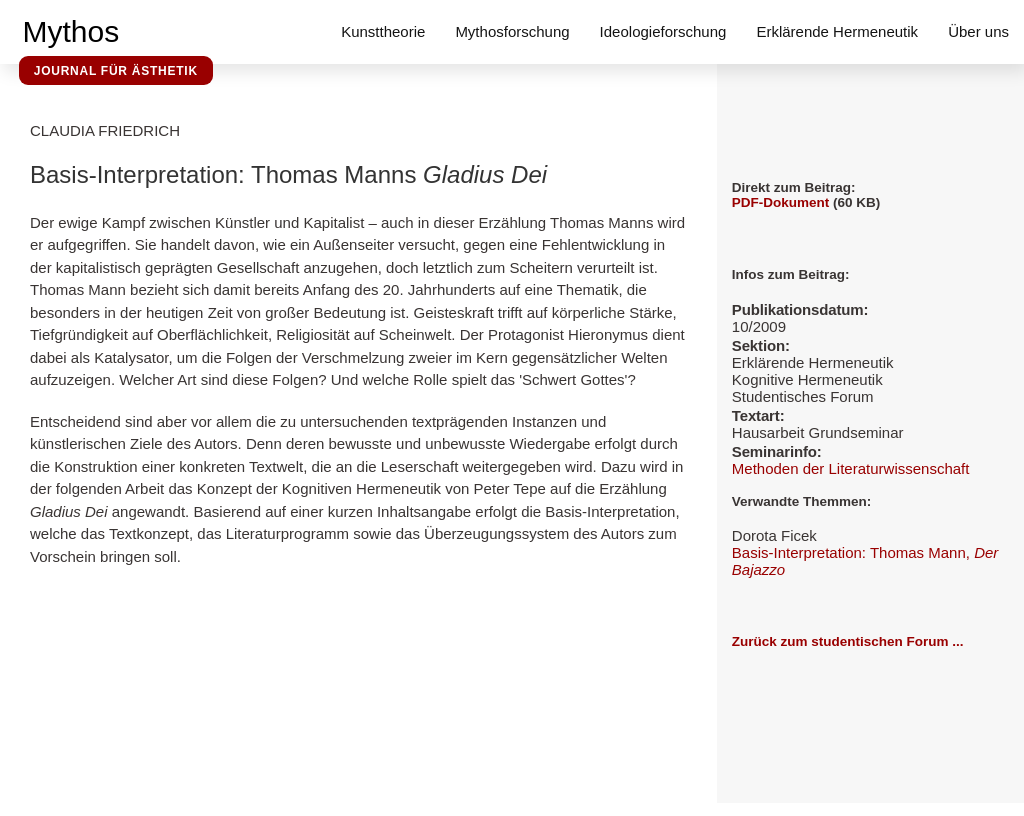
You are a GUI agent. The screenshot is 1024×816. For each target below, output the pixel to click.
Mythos (71, 31)
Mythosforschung (512, 31)
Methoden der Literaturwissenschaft (851, 468)
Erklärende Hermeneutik (837, 31)
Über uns (978, 31)
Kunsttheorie (383, 31)
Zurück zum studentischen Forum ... (848, 641)
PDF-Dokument (781, 202)
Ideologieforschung (663, 31)
